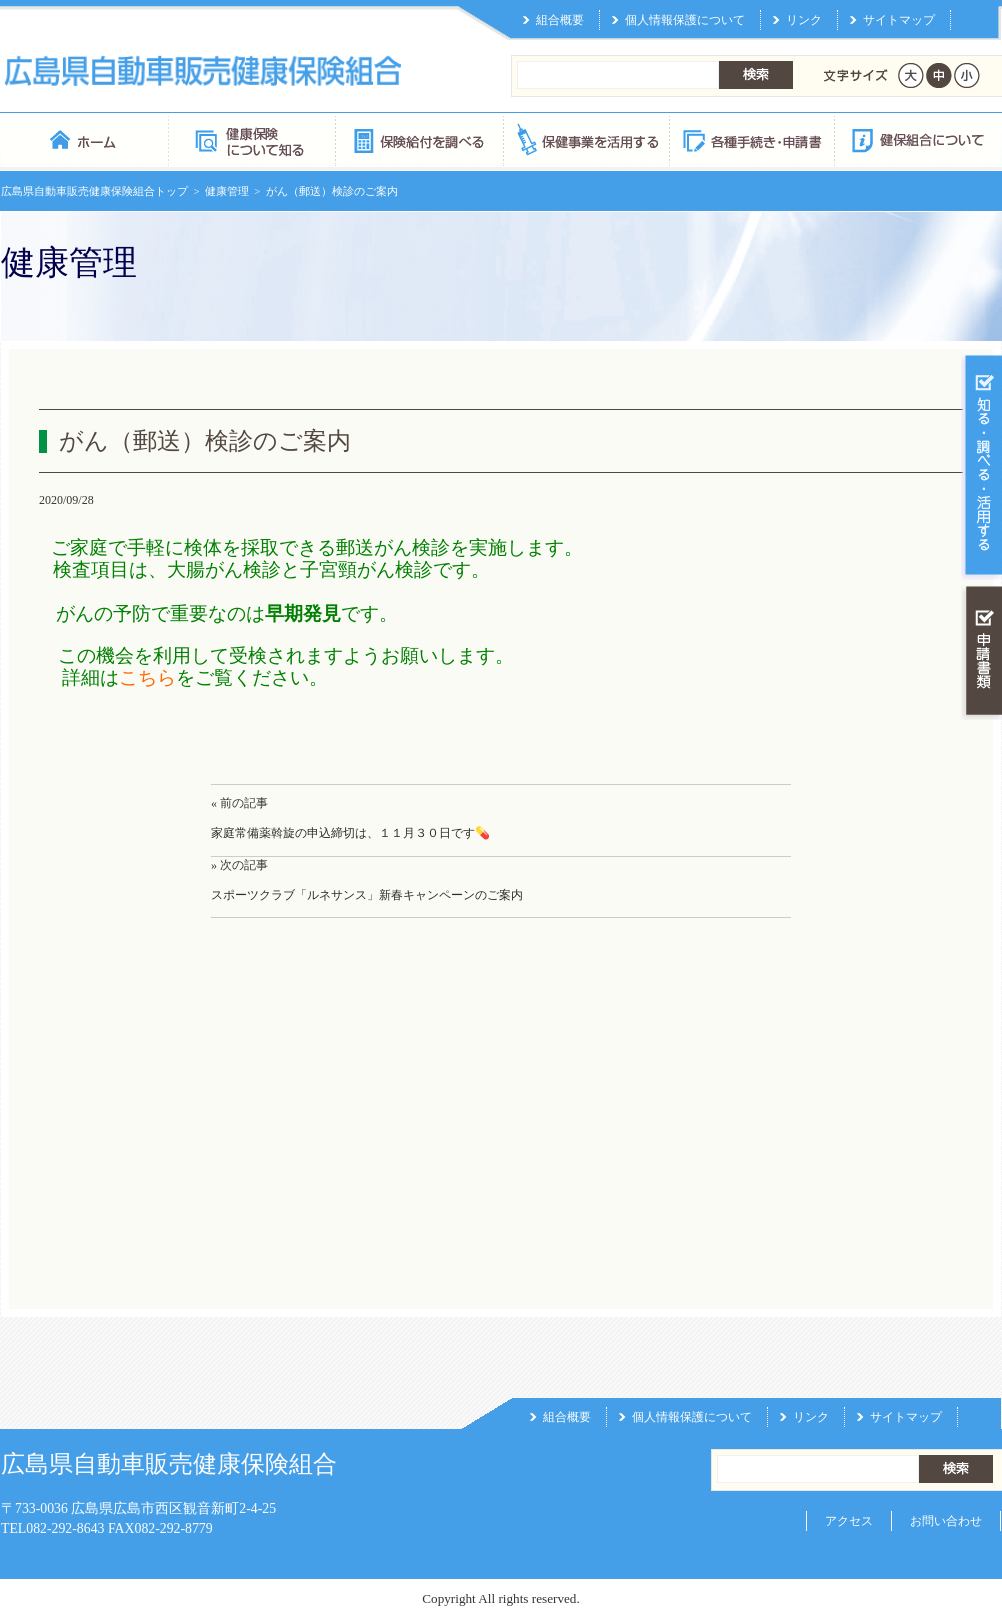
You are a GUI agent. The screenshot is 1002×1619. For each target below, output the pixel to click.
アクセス (849, 1521)
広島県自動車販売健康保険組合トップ (94, 191)
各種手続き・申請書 (751, 139)
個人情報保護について (685, 20)
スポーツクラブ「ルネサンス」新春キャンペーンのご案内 (367, 895)
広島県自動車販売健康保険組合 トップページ (84, 139)
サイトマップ (899, 20)
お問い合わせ (946, 1521)
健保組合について (917, 139)
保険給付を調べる (418, 139)
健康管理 (227, 191)
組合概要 (560, 20)
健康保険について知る (251, 139)
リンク (804, 20)
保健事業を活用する (585, 139)
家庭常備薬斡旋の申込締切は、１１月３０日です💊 (350, 833)
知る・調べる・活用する (981, 466)
